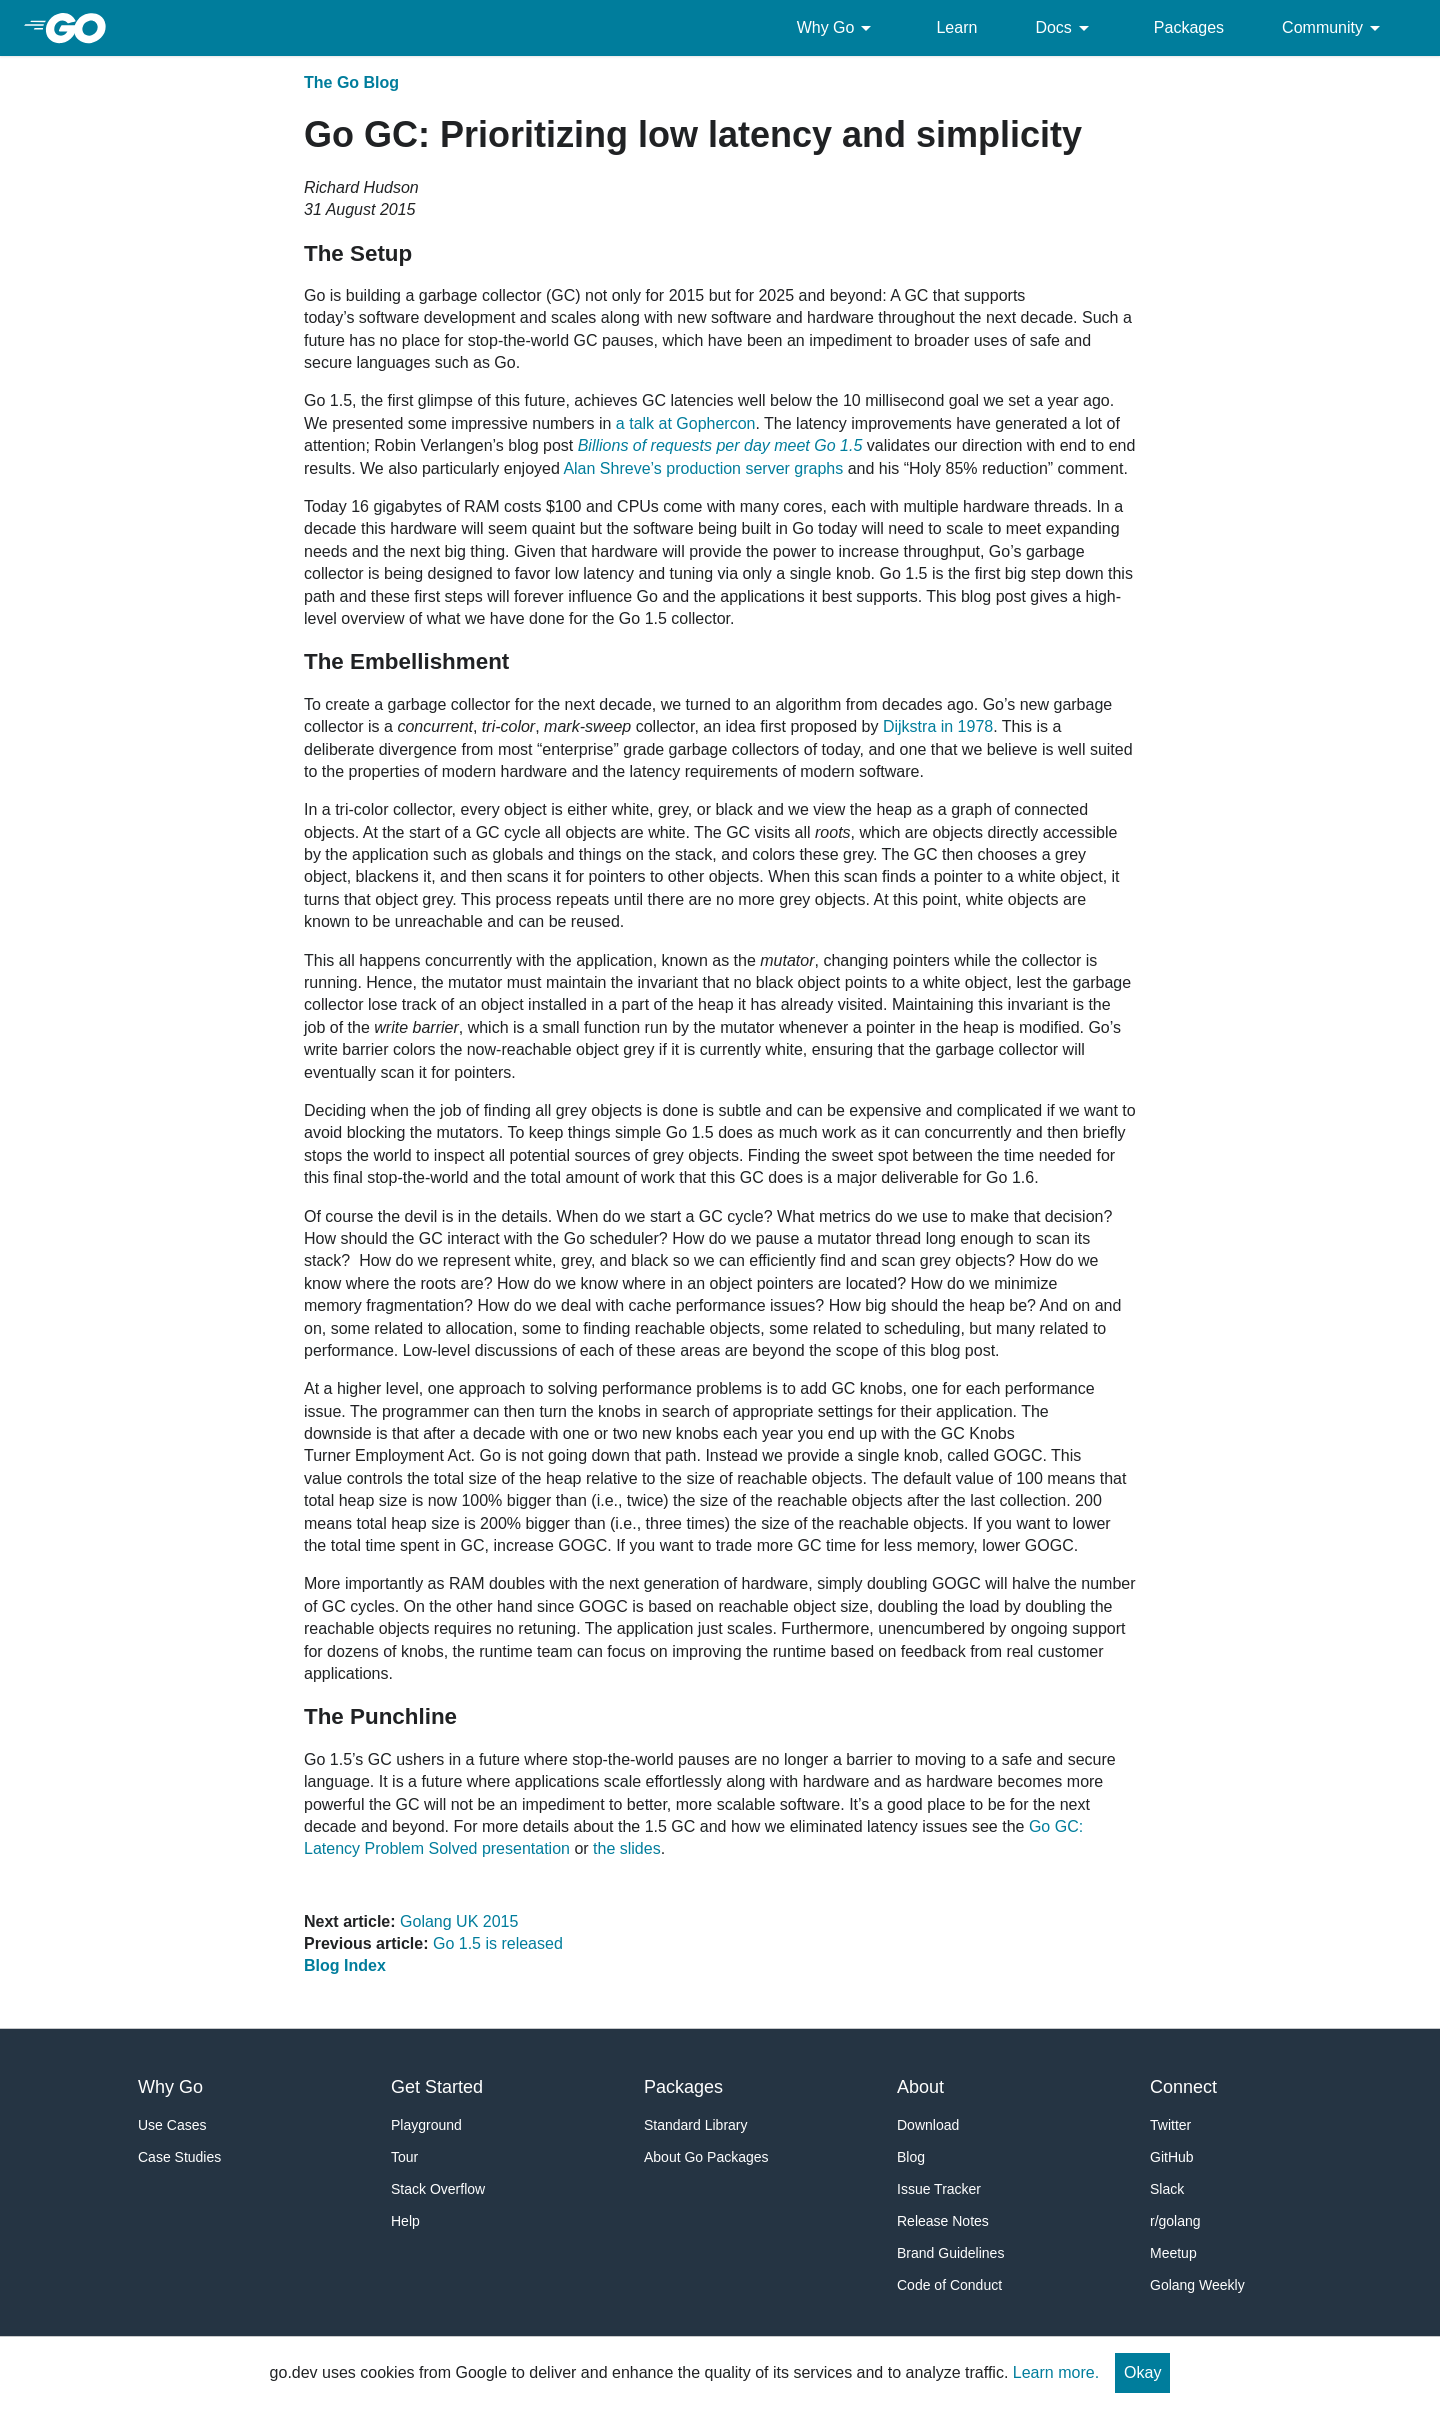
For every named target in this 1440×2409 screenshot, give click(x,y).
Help (405, 2221)
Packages (1189, 27)
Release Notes (943, 2221)
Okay (1142, 2372)
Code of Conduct (949, 2285)
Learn (956, 27)
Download (928, 2125)
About (920, 2087)
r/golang (1175, 2221)
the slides (627, 1848)
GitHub (1172, 2157)
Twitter (1170, 2125)
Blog (911, 2157)
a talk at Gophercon (686, 423)
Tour (404, 2157)
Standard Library (696, 2125)
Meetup (1173, 2253)
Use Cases (172, 2125)
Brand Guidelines (950, 2253)
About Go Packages (706, 2157)
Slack (1167, 2189)
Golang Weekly (1197, 2285)
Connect (1183, 2087)
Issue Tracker (939, 2189)
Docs (1065, 28)
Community (1334, 28)
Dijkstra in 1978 (938, 726)
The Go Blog (351, 82)
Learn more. (1056, 2372)
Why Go (838, 28)
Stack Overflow (438, 2189)
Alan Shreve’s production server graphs (703, 468)
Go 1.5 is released (498, 1943)
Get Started (437, 2087)
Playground (426, 2125)
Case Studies (179, 2157)
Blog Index (345, 1965)
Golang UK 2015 (459, 1921)
